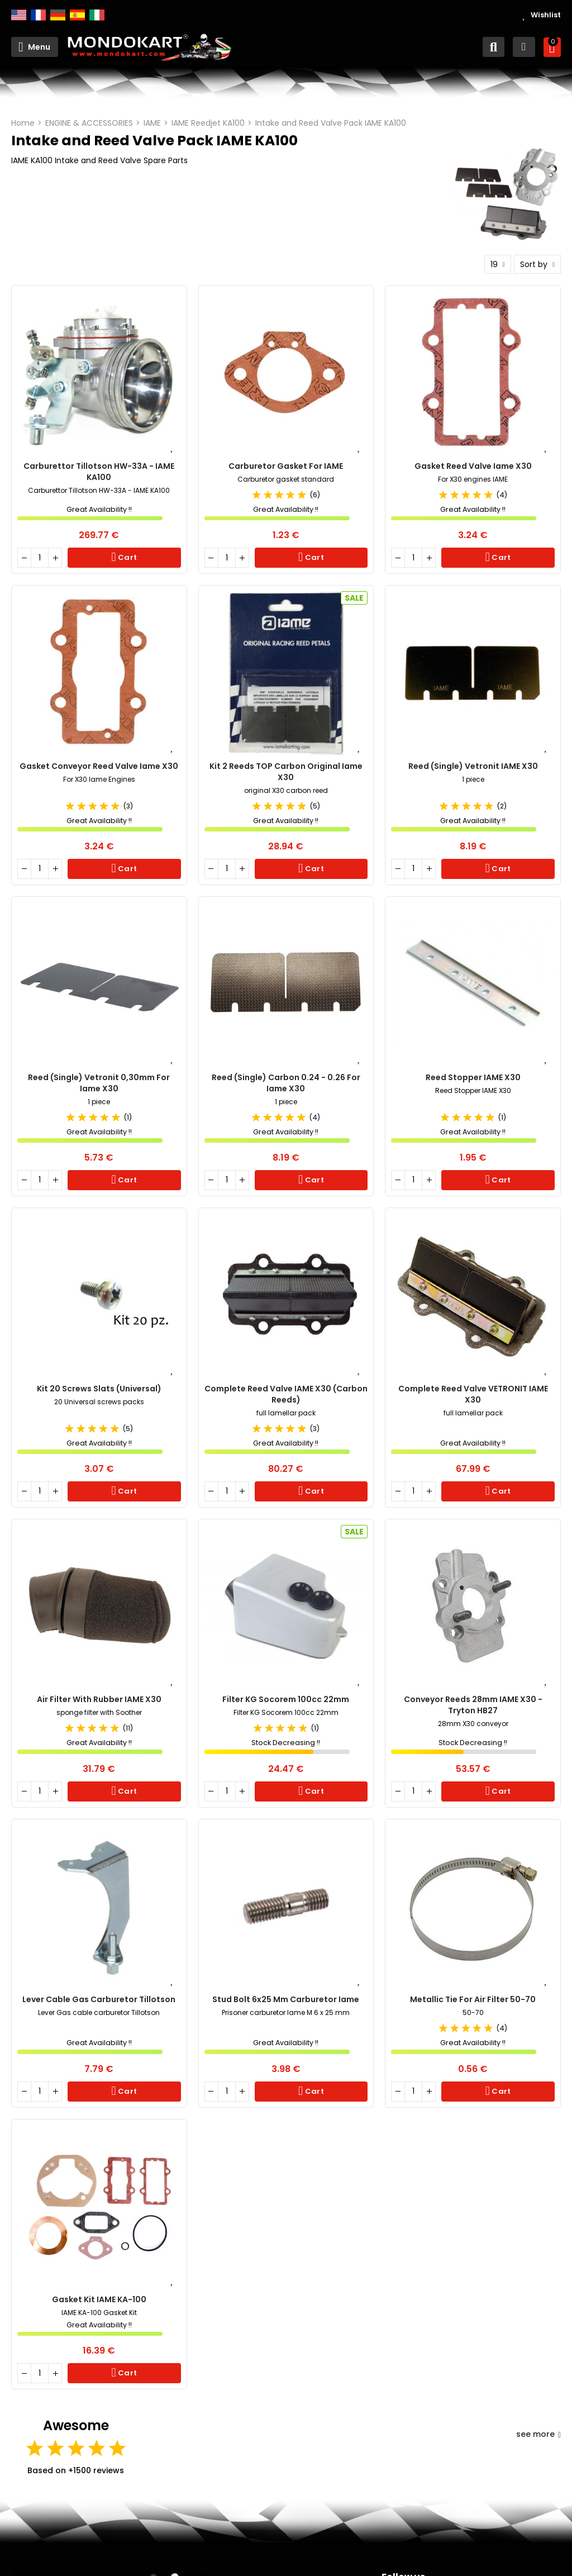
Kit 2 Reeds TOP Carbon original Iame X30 (286, 772)
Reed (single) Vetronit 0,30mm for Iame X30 (99, 1083)
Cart (126, 557)
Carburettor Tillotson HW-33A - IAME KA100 (98, 471)
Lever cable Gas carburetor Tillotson (98, 1999)
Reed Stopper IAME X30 (473, 1077)
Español (77, 15)
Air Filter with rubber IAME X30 (99, 1699)
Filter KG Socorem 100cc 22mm (285, 1699)
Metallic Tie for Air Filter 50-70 (473, 1999)
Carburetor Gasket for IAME (285, 466)
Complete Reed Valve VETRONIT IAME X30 (473, 1394)
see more (538, 2434)
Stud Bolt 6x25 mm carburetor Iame (285, 1999)
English (18, 15)
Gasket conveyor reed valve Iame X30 (99, 766)
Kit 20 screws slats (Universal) (99, 1388)
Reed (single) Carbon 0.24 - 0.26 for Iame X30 (286, 1083)
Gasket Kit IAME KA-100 (99, 2299)
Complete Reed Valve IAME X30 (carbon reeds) (286, 1394)
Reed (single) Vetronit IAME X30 (473, 766)
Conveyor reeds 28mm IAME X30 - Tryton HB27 (473, 1705)
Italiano (96, 15)
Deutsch (57, 15)
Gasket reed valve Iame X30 (473, 466)
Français (38, 15)
